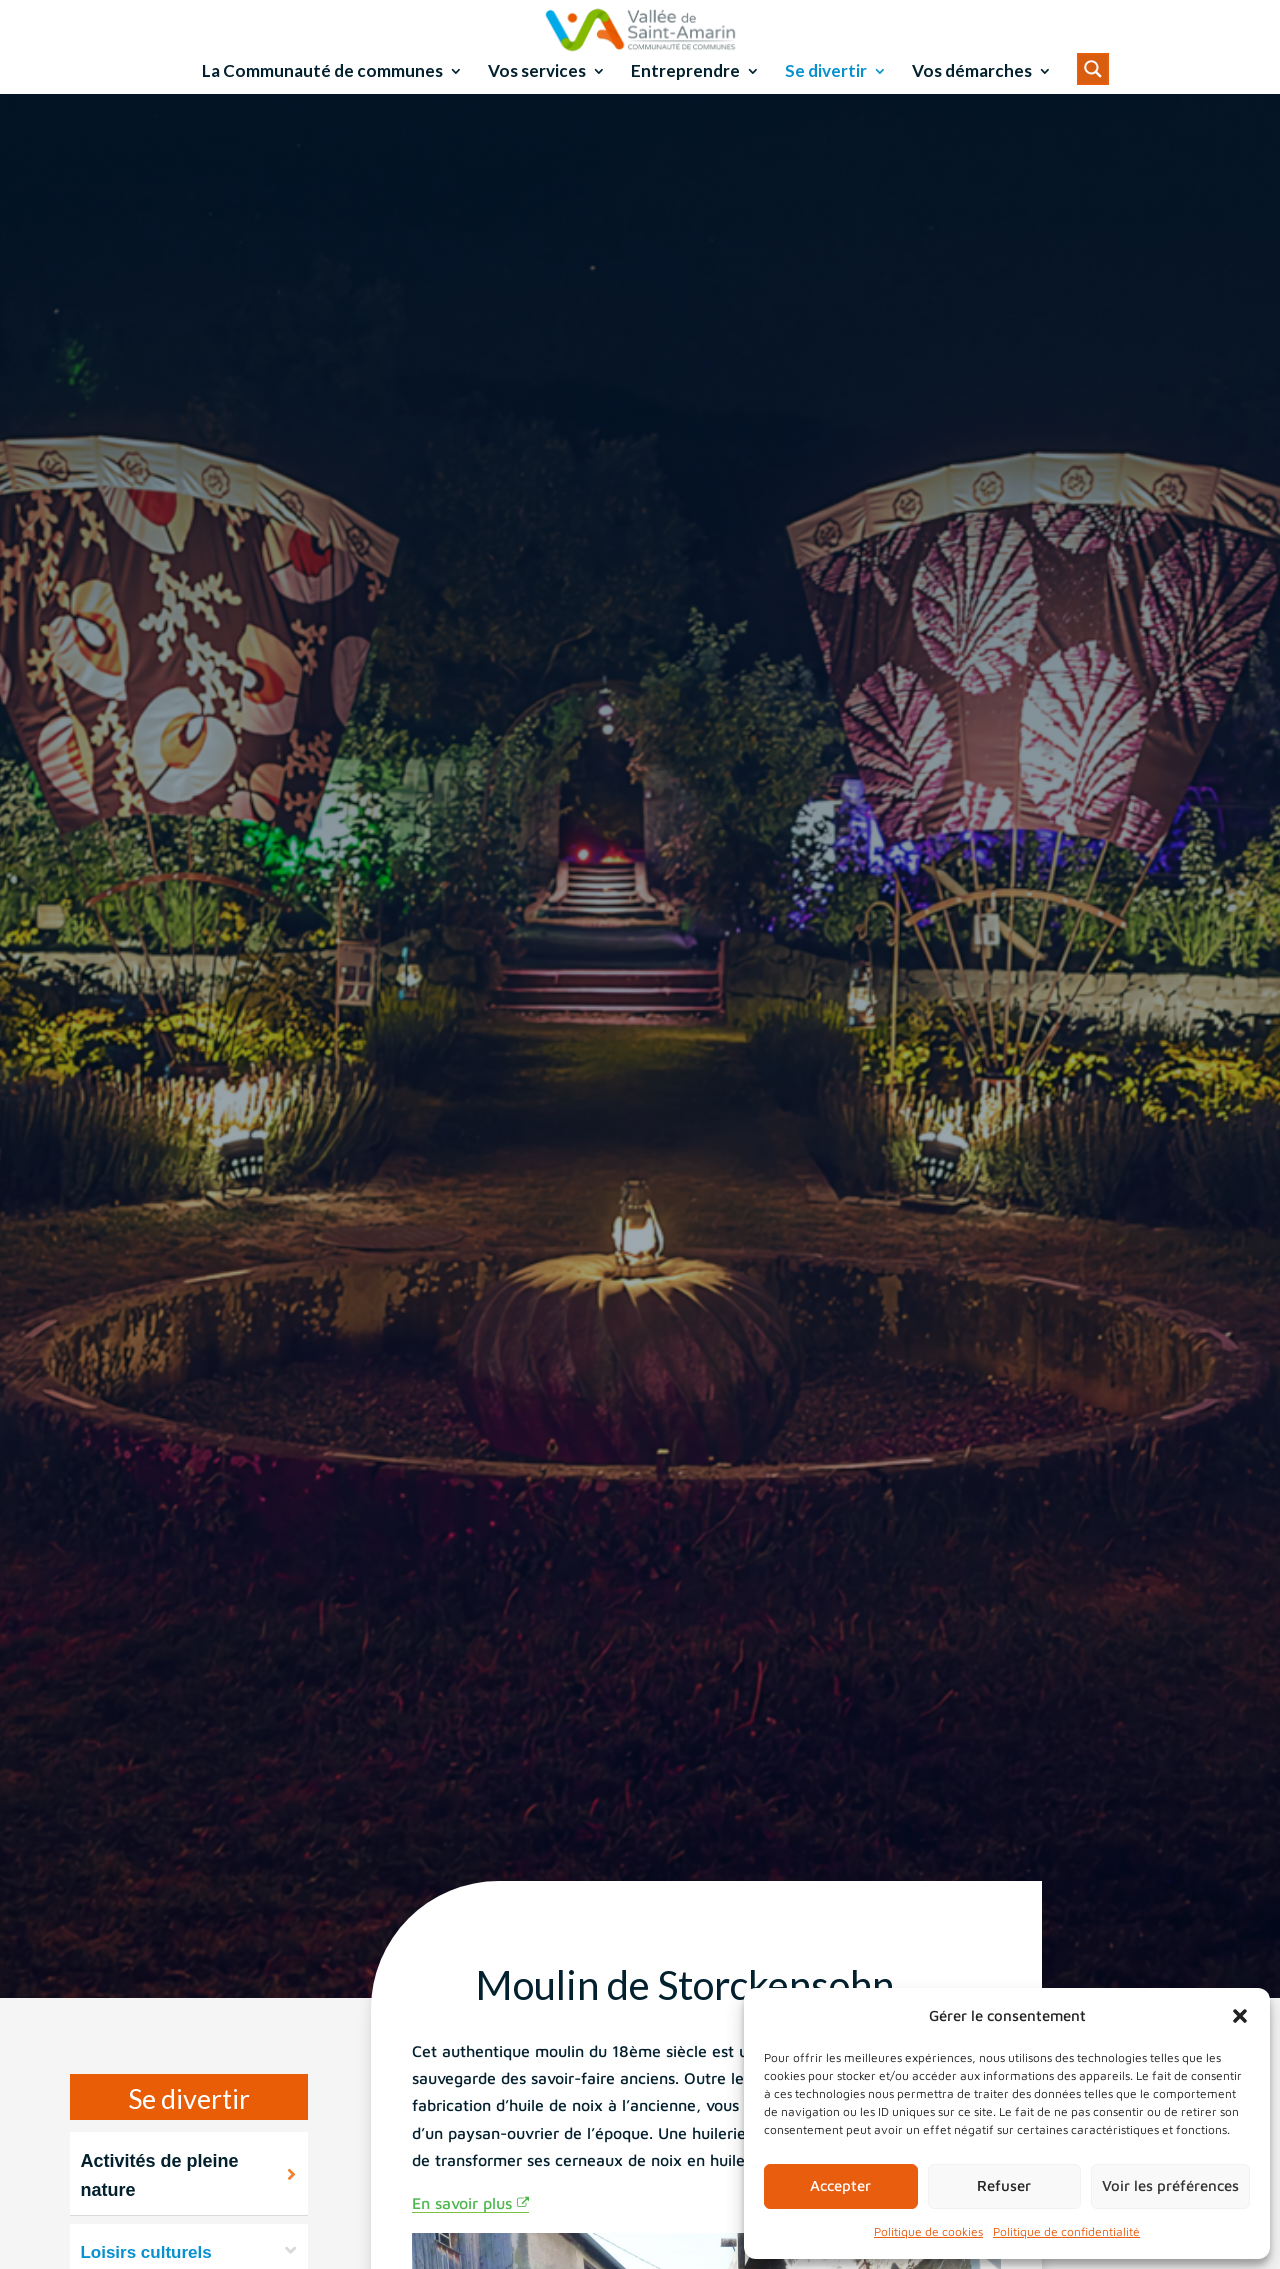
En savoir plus (462, 2230)
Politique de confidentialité (1066, 2231)
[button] (1240, 2016)
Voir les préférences (1170, 2185)
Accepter (840, 2185)
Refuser (1004, 2185)
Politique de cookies (928, 2231)
